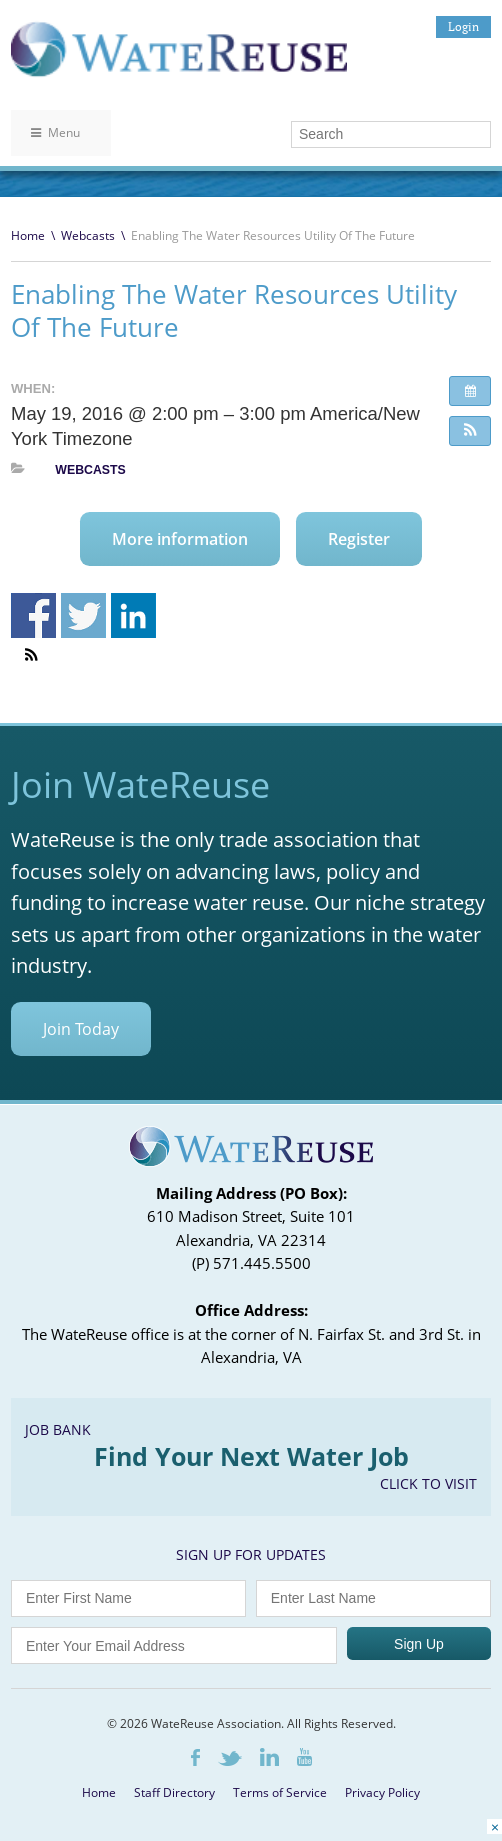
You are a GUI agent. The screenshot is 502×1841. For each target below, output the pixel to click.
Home (28, 235)
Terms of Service (280, 1792)
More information (180, 539)
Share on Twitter (83, 615)
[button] (470, 431)
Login (463, 26)
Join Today (81, 1029)
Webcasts (88, 235)
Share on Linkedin (133, 615)
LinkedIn (269, 1757)
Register (359, 539)
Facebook (195, 1757)
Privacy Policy (382, 1792)
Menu (55, 132)
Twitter (230, 1758)
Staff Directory (174, 1792)
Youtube (304, 1757)
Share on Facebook (33, 615)
